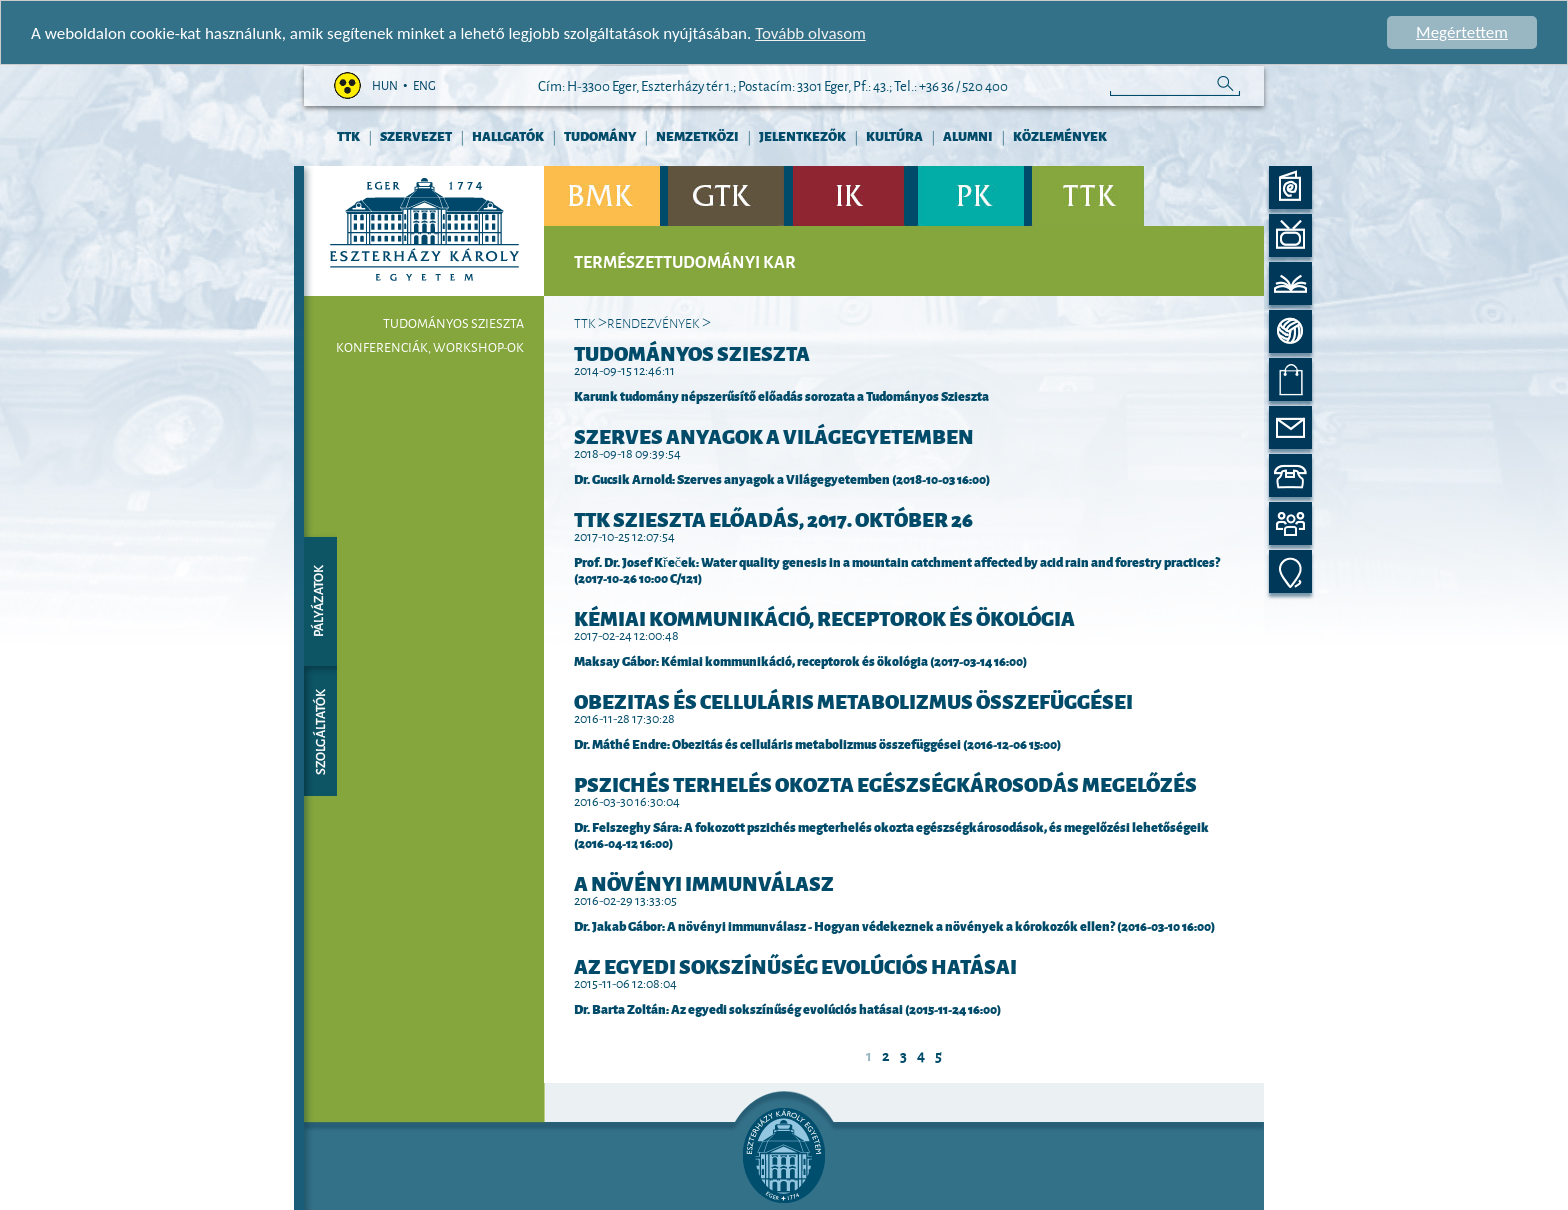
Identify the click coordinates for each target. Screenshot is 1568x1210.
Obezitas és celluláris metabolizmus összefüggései (853, 700)
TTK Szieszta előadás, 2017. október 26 (773, 518)
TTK (348, 135)
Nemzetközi (697, 135)
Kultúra (894, 135)
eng (424, 85)
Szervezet (416, 135)
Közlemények (1060, 135)
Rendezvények (653, 322)
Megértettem (1462, 32)
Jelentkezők (802, 135)
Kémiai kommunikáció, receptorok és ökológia (824, 617)
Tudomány (600, 135)
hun (385, 85)
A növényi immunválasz (704, 882)
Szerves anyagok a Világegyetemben (774, 435)
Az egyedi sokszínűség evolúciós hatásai (795, 965)
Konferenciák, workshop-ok (430, 347)
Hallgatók (508, 135)
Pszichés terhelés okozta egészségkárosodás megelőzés (885, 783)
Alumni (968, 135)
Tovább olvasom (810, 32)
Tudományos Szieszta (453, 323)
